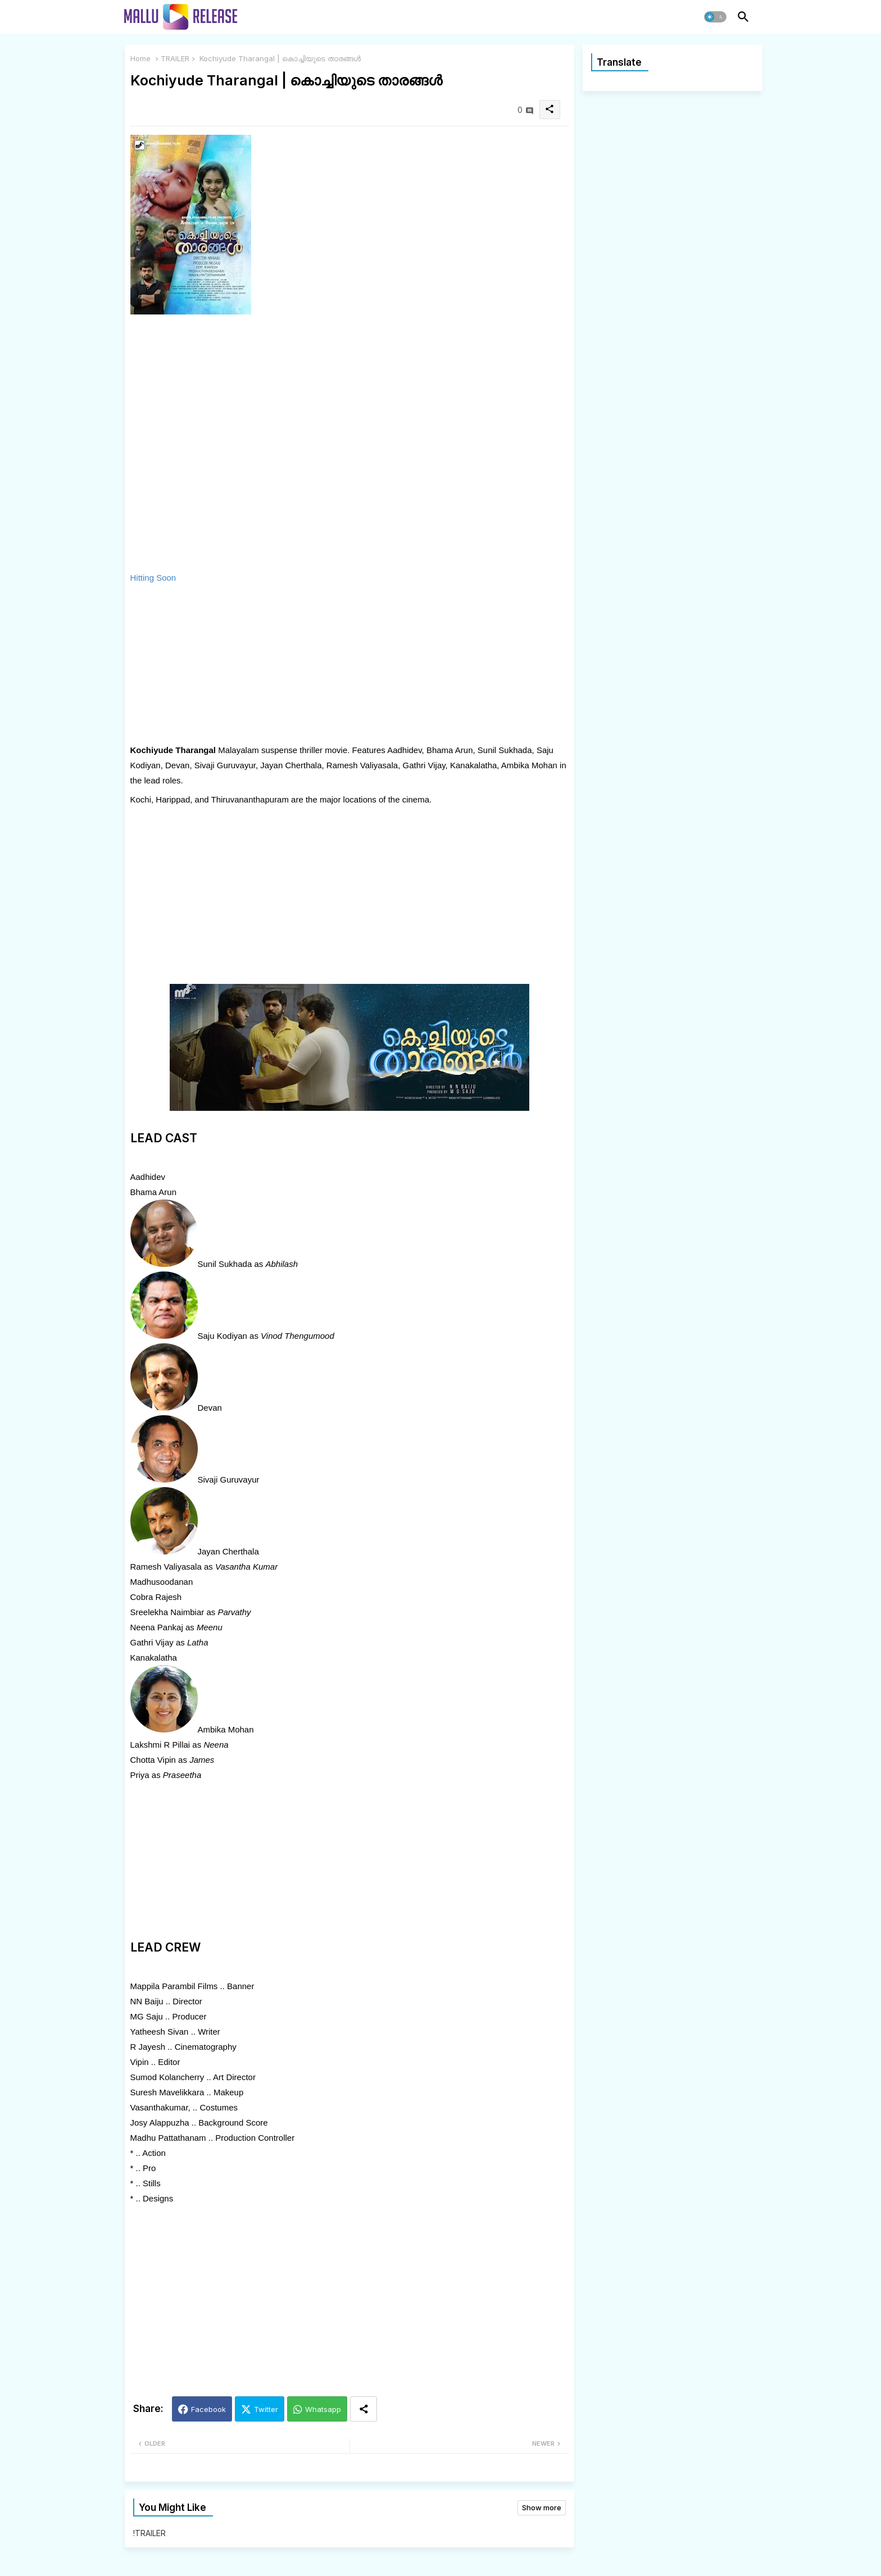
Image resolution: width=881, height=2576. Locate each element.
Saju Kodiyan (222, 1336)
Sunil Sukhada (225, 1264)
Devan (210, 1407)
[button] (715, 16)
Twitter (266, 2409)
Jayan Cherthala (228, 1551)
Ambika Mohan (226, 1729)
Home (140, 58)
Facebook (208, 2409)
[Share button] (363, 2409)
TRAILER (175, 58)
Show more (541, 2507)
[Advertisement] (284, 663)
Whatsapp (323, 2409)
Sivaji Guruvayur (229, 1479)
